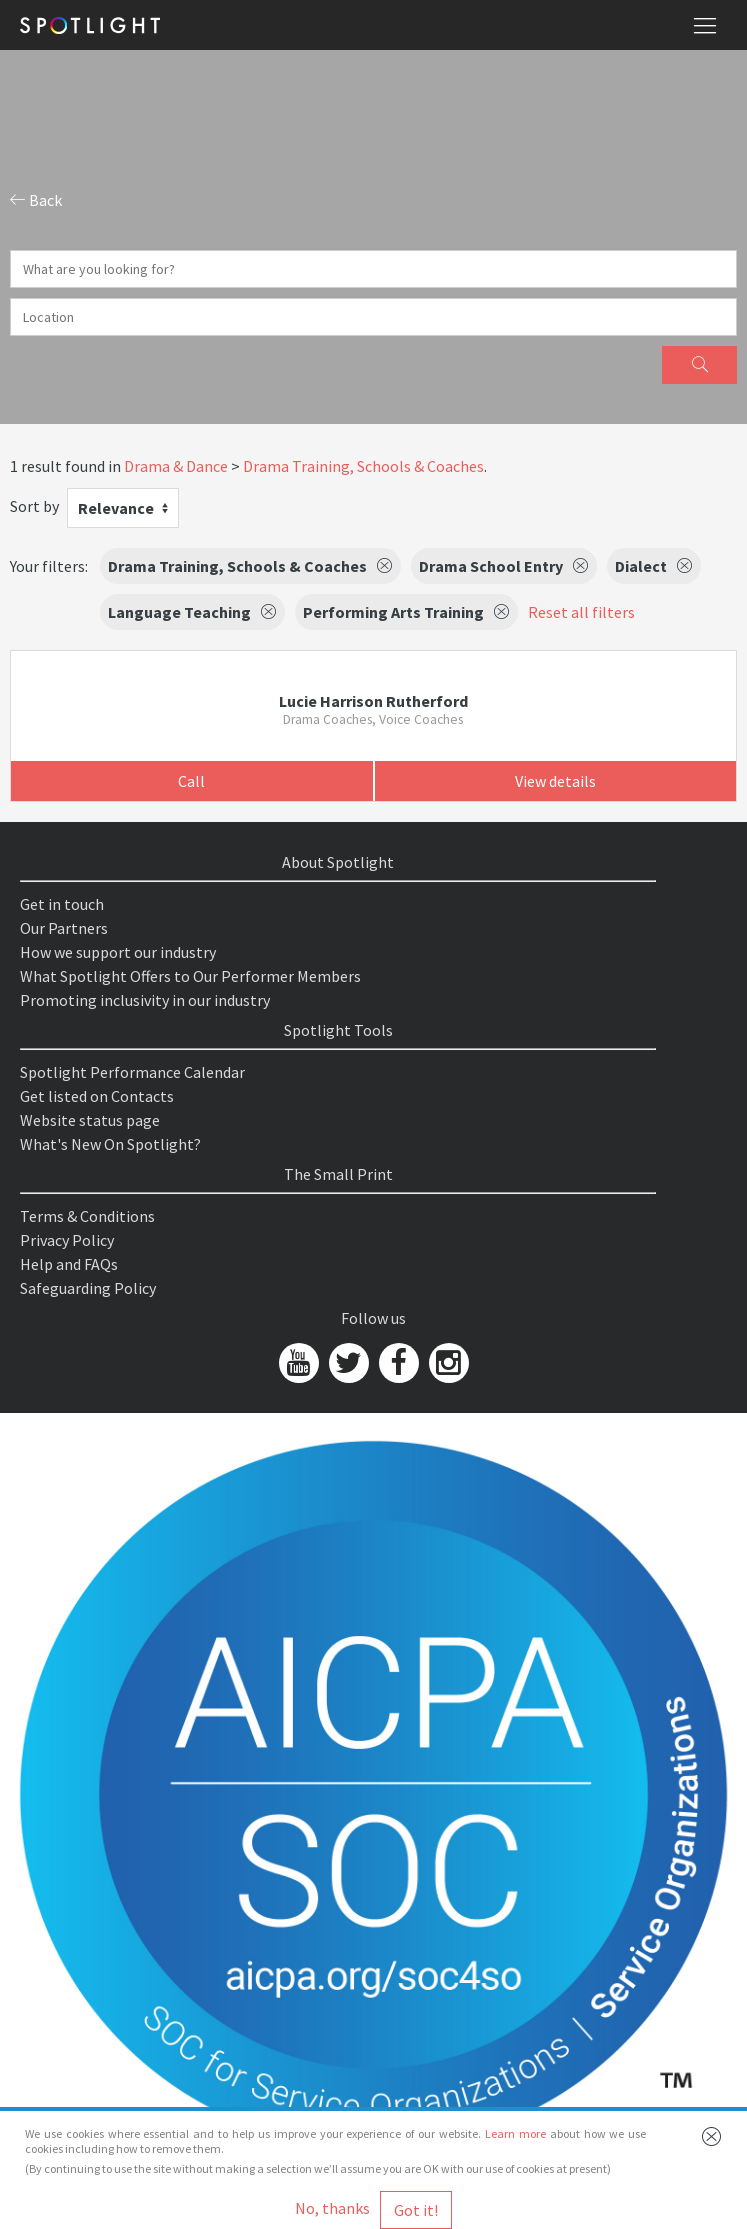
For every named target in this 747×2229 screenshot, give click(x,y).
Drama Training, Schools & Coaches (363, 466)
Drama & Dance (176, 466)
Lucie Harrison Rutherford (373, 701)
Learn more (515, 2133)
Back (36, 200)
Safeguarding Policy (88, 1288)
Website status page (90, 1120)
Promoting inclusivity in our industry (145, 1000)
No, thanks (332, 2208)
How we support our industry (118, 952)
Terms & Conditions (87, 1216)
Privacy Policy (67, 1240)
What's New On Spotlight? (110, 1144)
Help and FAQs (69, 1264)
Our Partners (64, 928)
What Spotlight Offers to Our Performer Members (190, 976)
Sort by (34, 506)
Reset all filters (581, 612)
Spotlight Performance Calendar (132, 1072)
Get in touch (62, 904)
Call (191, 781)
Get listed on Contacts (97, 1096)
